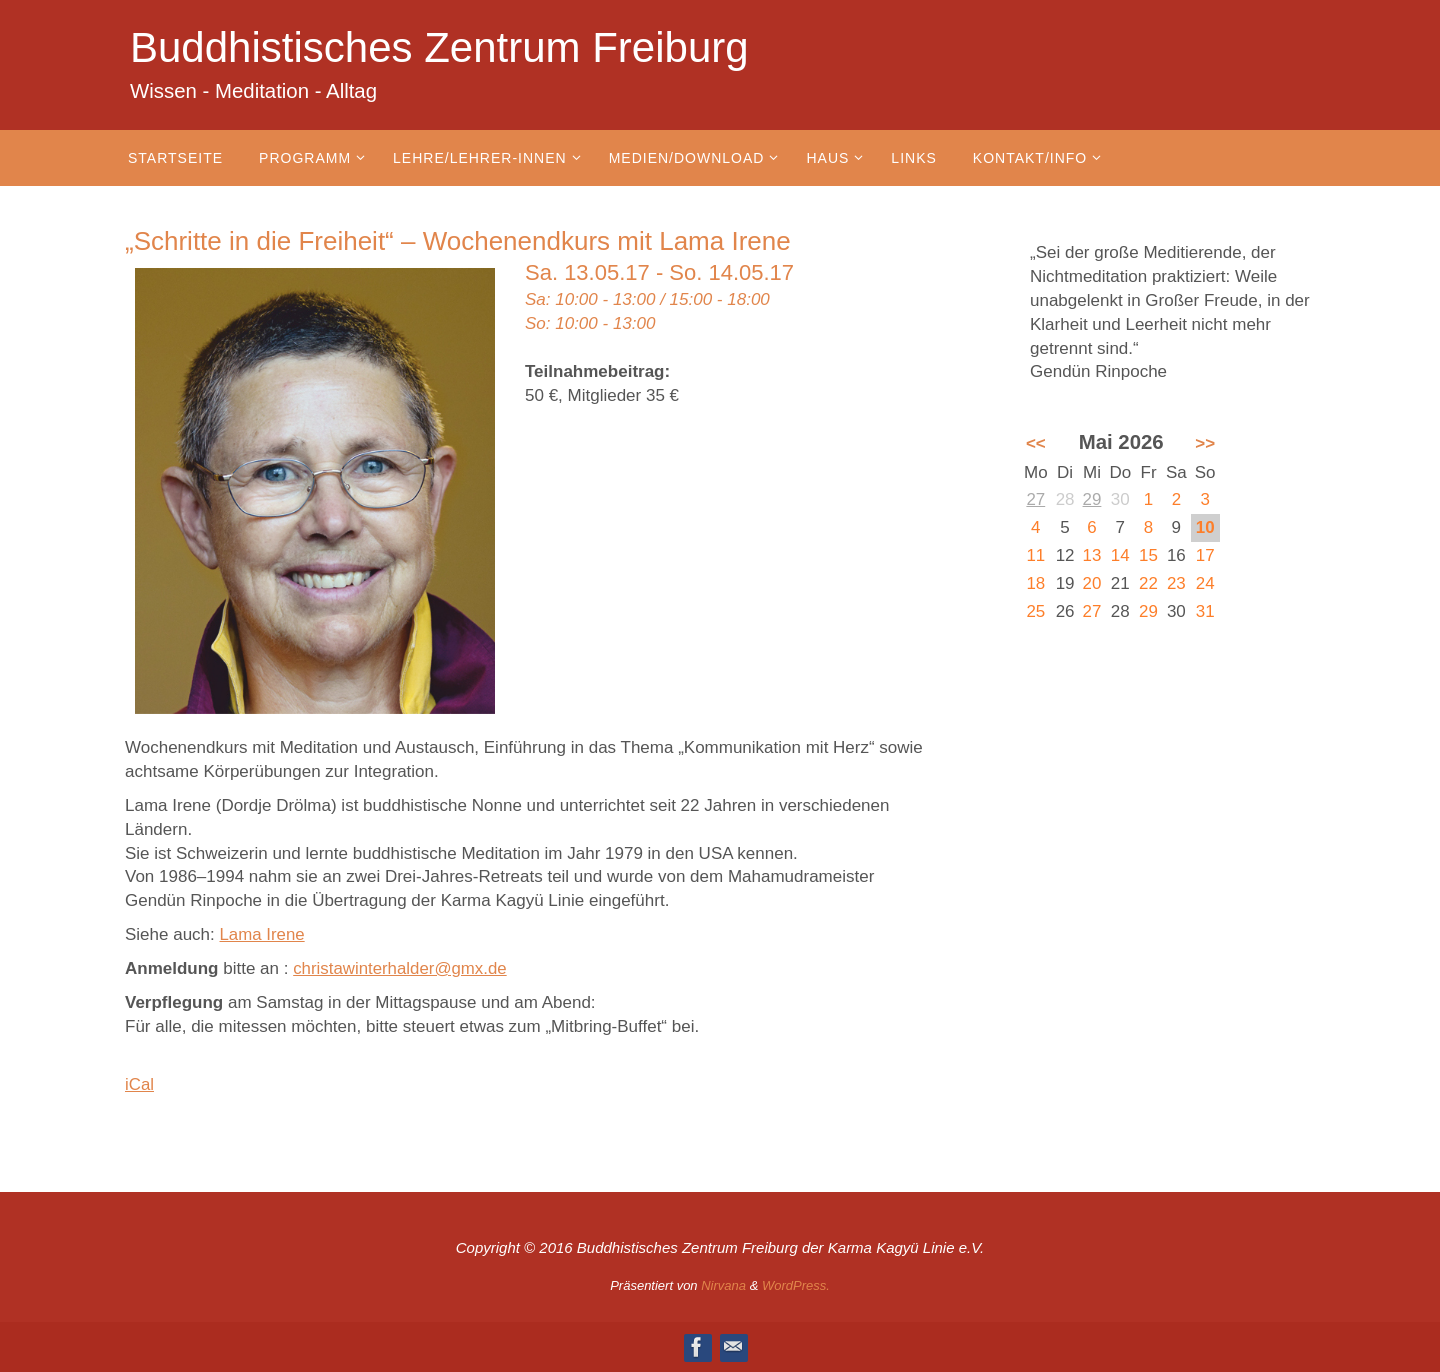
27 (1035, 499)
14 (1120, 555)
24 (1205, 583)
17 (1205, 555)
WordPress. (796, 1285)
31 (1205, 611)
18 (1035, 583)
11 (1035, 555)
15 (1148, 555)
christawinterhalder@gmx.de (401, 968)
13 (1092, 555)
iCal (139, 1084)
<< (1036, 443)
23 (1176, 583)
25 (1035, 611)
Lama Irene (263, 934)
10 (1205, 527)
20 (1092, 583)
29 (1092, 499)
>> (1205, 443)
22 (1148, 583)
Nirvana (723, 1285)
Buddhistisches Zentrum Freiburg (439, 47)
